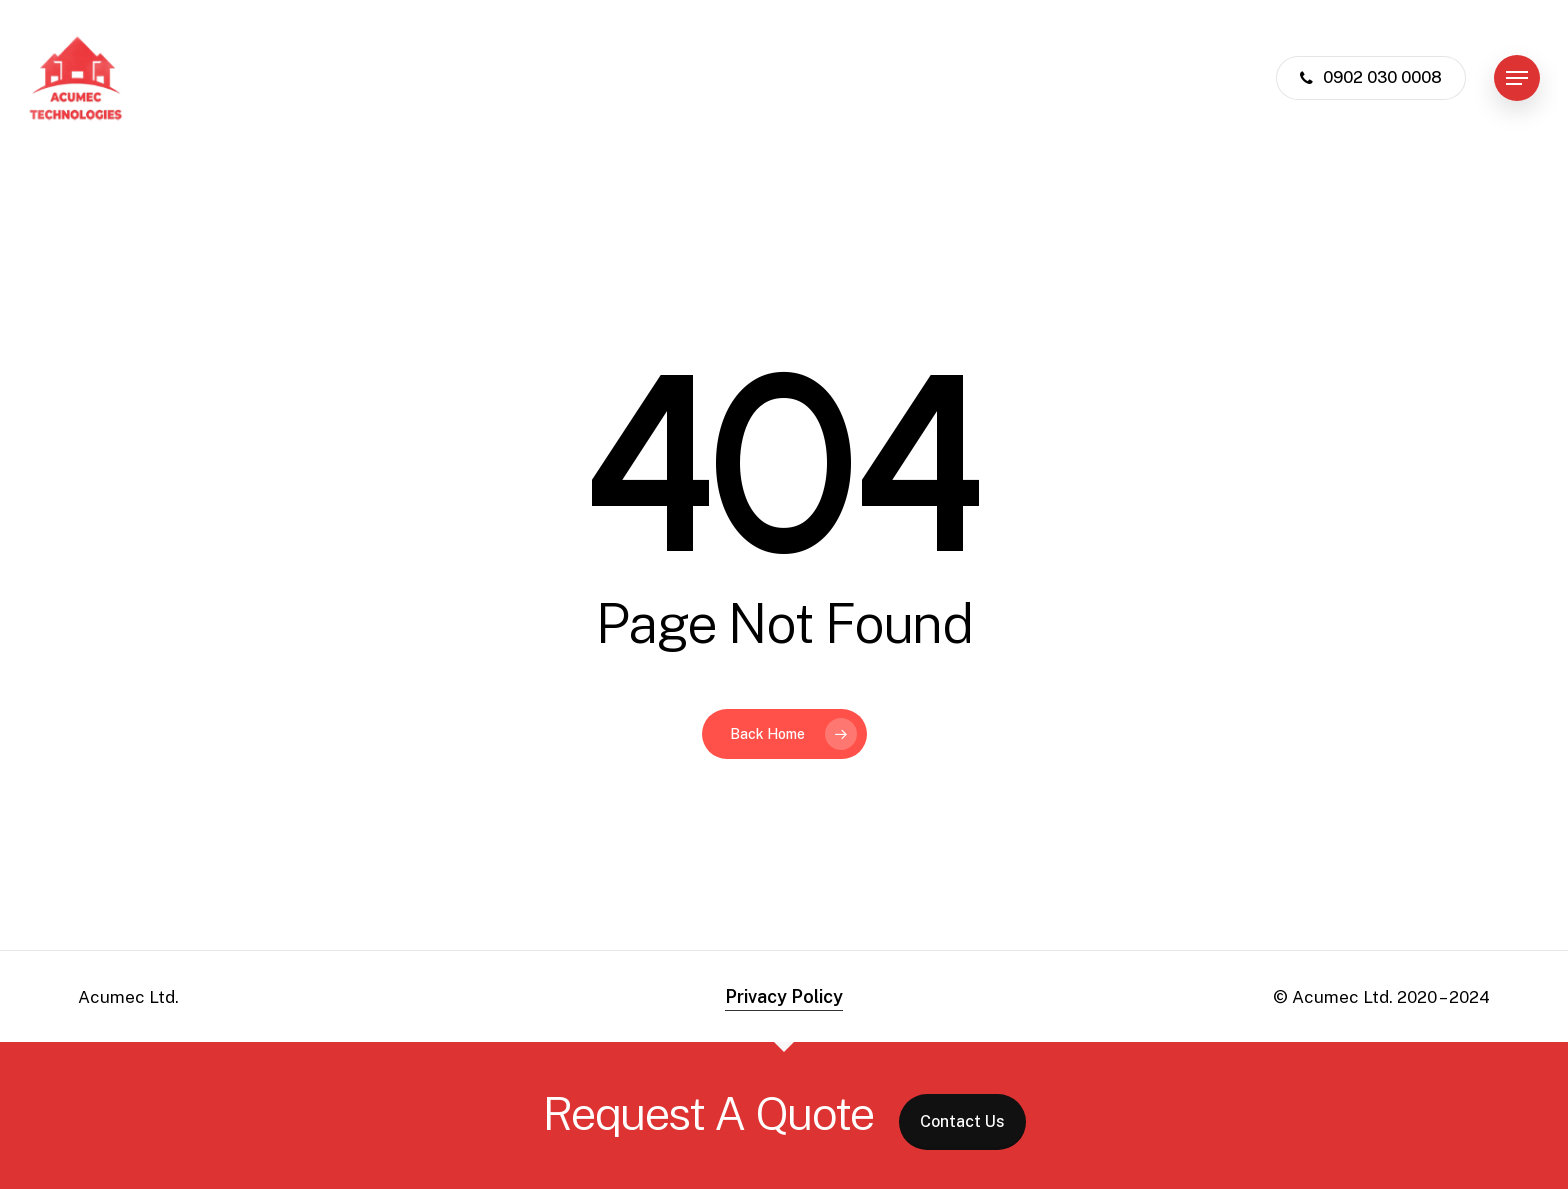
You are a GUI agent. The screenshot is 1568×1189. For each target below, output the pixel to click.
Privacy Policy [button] (784, 996)
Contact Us (962, 1121)
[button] (1517, 78)
